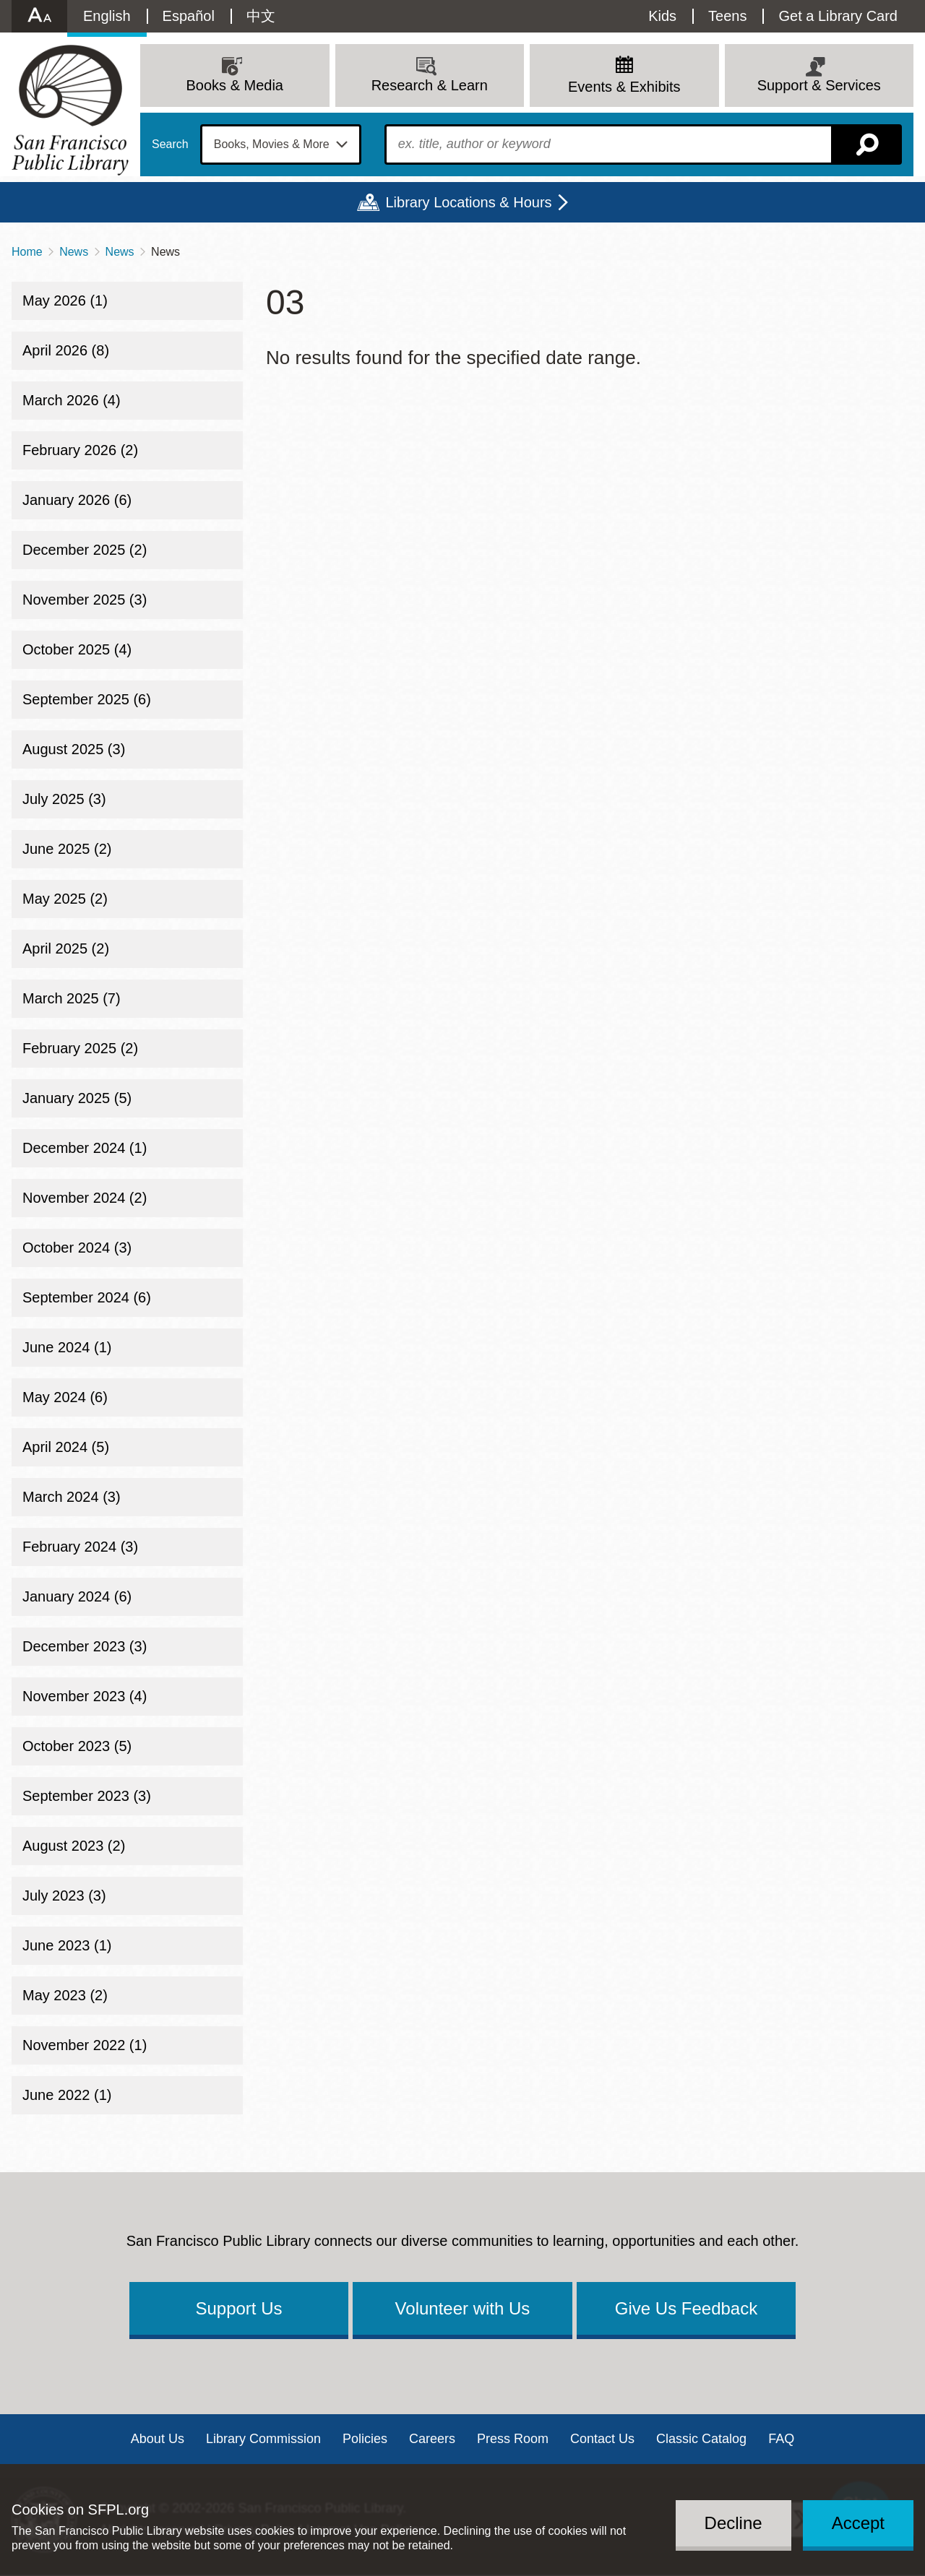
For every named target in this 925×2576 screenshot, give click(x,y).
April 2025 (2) (65, 948)
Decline (733, 2523)
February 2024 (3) (80, 1547)
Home (27, 252)
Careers (432, 2439)
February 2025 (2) (80, 1048)
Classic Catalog (701, 2439)
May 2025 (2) (65, 899)
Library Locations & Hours (468, 202)
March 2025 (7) (71, 998)
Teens (727, 16)
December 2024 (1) (84, 1148)
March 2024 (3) (71, 1497)
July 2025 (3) (64, 799)
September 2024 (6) (86, 1297)
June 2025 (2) (66, 849)
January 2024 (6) (77, 1596)
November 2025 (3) (84, 600)
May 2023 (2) (65, 1995)
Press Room (512, 2439)
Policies (365, 2439)
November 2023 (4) (84, 1696)
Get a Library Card (838, 16)
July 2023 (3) (64, 1895)
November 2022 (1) (84, 2045)
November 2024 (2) (84, 1198)
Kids (662, 16)
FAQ (781, 2439)
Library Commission (263, 2439)
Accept (858, 2523)
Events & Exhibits (624, 87)
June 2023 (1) (66, 1945)
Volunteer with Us (462, 2308)
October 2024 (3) (77, 1247)
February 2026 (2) (80, 450)
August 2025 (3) (73, 749)
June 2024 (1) (66, 1347)
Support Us (238, 2308)
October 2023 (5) (77, 1746)
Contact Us (602, 2439)
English (107, 16)
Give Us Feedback (686, 2308)
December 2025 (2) (84, 550)
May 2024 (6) (65, 1397)
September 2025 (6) (86, 699)
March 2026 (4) (71, 400)
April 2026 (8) (65, 350)
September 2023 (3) (86, 1796)
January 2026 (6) (77, 500)
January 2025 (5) (77, 1098)
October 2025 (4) (77, 649)
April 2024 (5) (65, 1447)
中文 (260, 16)
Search (170, 144)
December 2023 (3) (84, 1646)
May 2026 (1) (65, 300)
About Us (157, 2439)
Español (189, 16)
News (73, 252)
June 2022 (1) (66, 2095)
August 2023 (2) (73, 1846)
